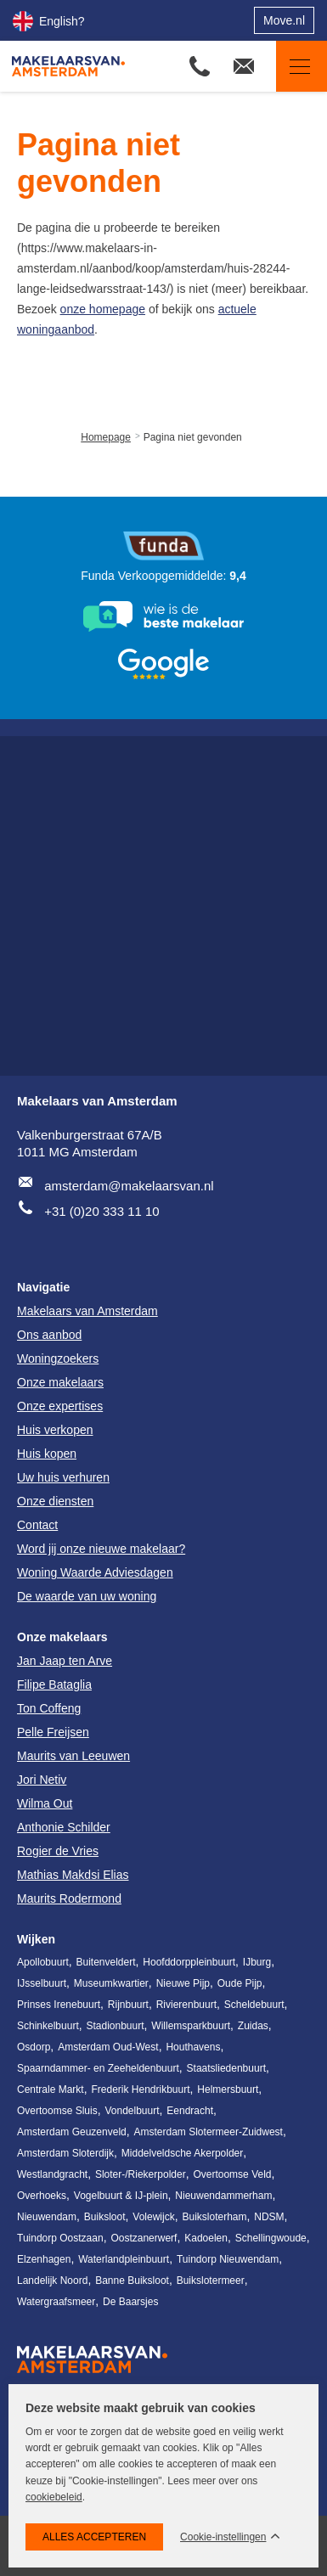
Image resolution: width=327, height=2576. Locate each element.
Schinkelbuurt (48, 2026)
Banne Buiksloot (132, 2280)
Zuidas (253, 2026)
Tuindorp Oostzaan (60, 2238)
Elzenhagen (43, 2259)
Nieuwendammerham (223, 2196)
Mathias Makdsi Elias (73, 1874)
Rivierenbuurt (186, 2005)
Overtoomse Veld (232, 2174)
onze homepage (102, 309)
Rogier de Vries (58, 1851)
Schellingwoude (271, 2238)
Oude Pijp (239, 1983)
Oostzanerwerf (143, 2238)
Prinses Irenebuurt (58, 2005)
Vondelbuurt (131, 2111)
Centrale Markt (50, 2089)
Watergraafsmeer (56, 2302)
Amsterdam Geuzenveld (72, 2132)
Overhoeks (41, 2196)
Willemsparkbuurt (190, 2026)
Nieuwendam (46, 2217)
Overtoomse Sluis (57, 2111)
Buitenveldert (106, 1962)
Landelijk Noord (52, 2280)
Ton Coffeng (49, 1708)
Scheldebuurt (254, 2005)
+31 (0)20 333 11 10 (102, 1211)
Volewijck (153, 2217)
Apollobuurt (43, 1962)
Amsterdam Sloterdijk (65, 2153)
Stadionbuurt (115, 2026)
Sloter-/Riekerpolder (140, 2174)
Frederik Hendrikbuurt (140, 2089)
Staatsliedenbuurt (226, 2068)
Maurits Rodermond (69, 1898)
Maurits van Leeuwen (73, 1756)
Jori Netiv (41, 1779)
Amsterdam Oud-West (108, 2047)
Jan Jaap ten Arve (64, 1661)
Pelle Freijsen (53, 1732)
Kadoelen (206, 2238)
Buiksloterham (214, 2217)
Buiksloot (105, 2217)
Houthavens (193, 2047)
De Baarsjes (130, 2302)
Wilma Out (44, 1803)
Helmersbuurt (227, 2089)
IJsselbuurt (41, 1983)
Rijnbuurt (128, 2005)
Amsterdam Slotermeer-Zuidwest (208, 2132)
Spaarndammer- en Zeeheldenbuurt (98, 2068)
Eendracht (189, 2111)
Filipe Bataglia (54, 1684)
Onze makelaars (62, 1637)
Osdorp (33, 2047)
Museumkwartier (111, 1983)
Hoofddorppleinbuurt (189, 1962)
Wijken (36, 1939)
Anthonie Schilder (63, 1827)
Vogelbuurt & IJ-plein (121, 2196)
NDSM (269, 2217)
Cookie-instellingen (223, 2537)
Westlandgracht (52, 2174)
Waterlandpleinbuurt (123, 2259)
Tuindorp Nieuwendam (228, 2259)
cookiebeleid (53, 2497)
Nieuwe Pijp (183, 1983)
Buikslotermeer (211, 2280)
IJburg (257, 1962)
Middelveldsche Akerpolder (182, 2153)
